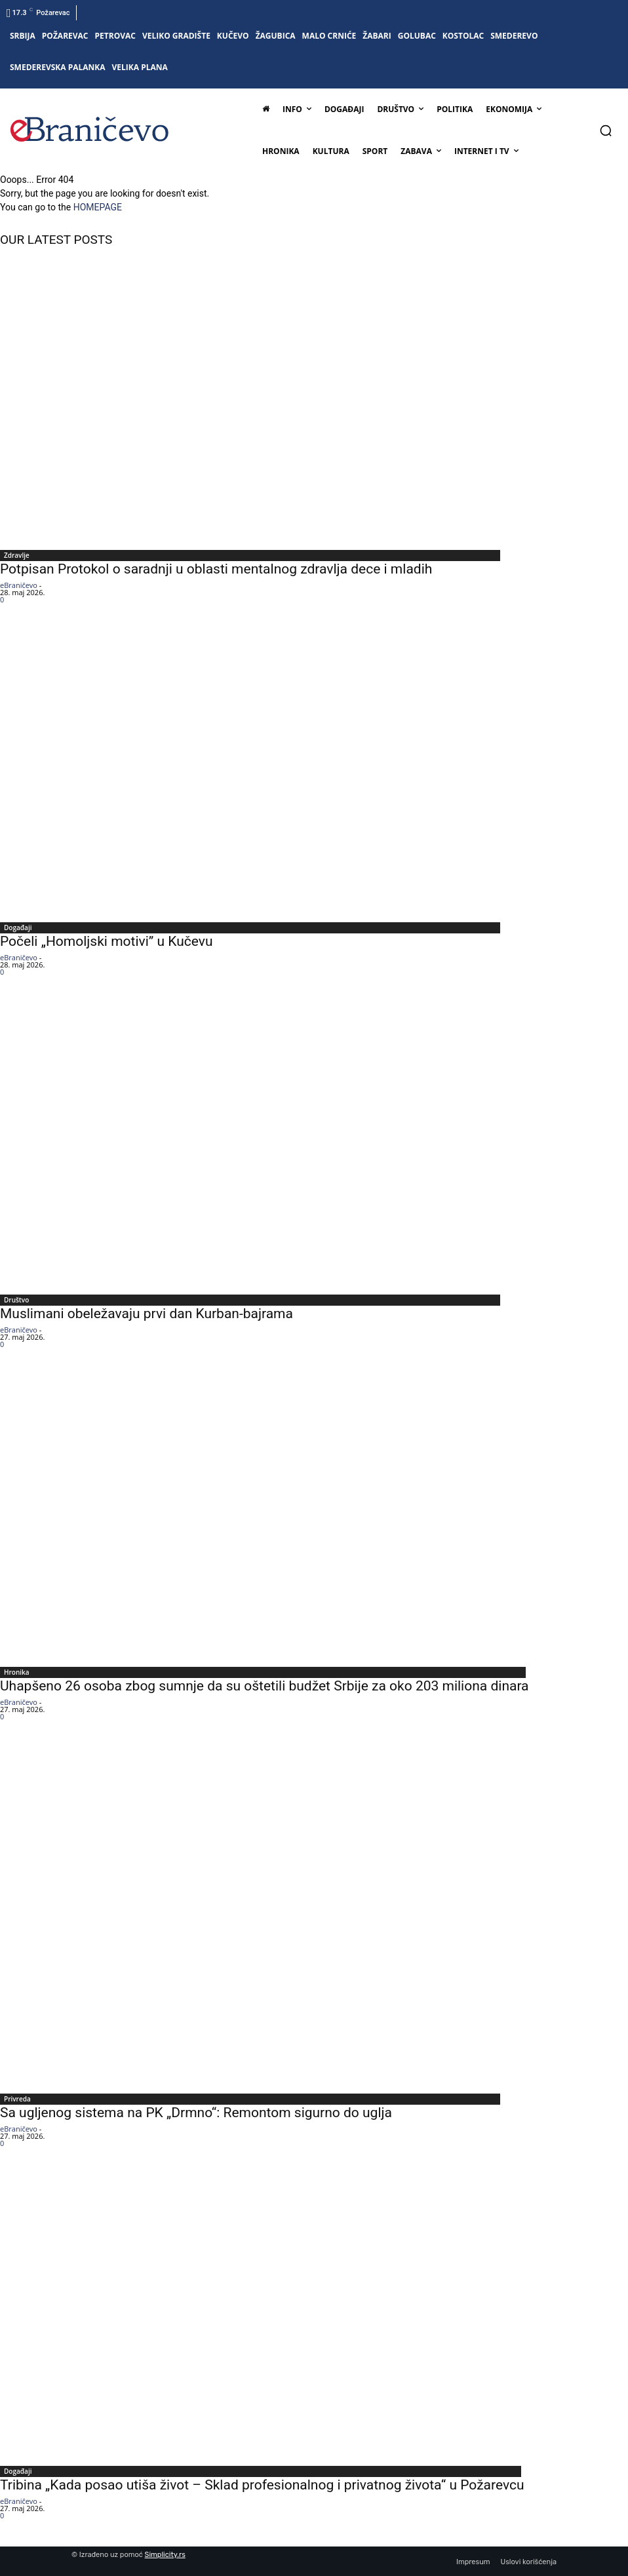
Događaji (17, 927)
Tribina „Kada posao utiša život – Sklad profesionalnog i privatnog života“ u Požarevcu (262, 2485)
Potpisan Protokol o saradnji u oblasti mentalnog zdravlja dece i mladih (216, 569)
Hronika (16, 1672)
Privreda (17, 2098)
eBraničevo (18, 585)
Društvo (16, 1299)
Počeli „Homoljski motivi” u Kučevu (106, 941)
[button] (605, 130)
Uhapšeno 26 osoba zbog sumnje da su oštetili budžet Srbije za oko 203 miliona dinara (264, 1686)
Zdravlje (16, 555)
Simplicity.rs (165, 2554)
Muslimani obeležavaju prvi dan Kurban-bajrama (146, 1313)
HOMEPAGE (97, 207)
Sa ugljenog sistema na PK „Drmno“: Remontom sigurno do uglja (196, 2112)
